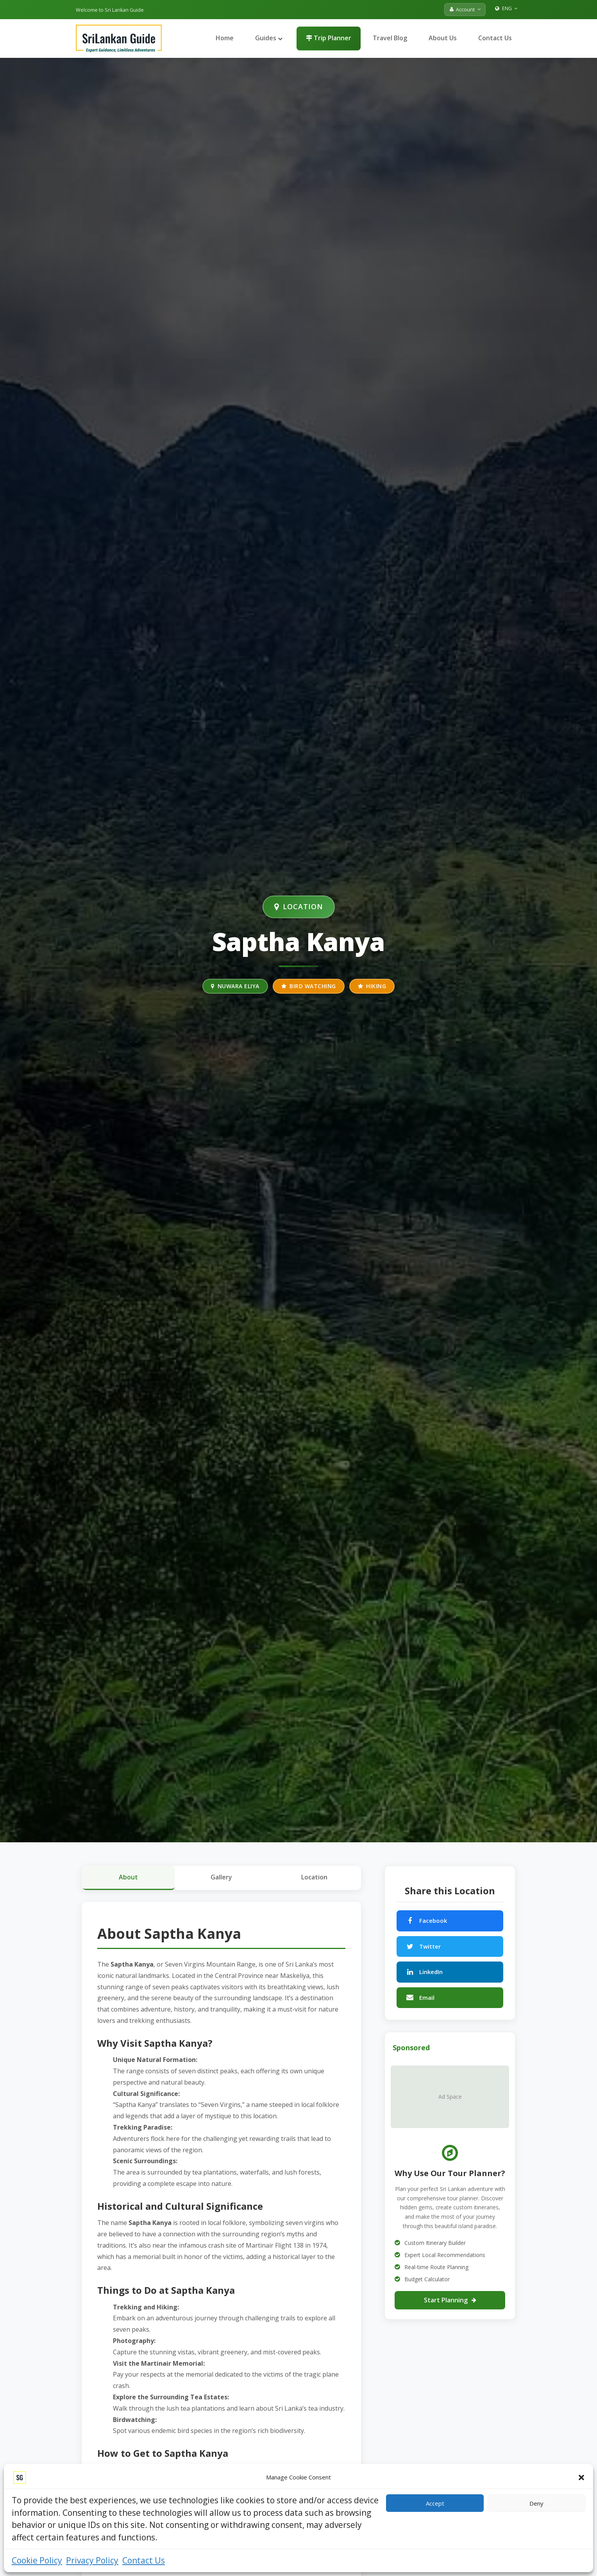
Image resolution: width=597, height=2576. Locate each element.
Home (225, 38)
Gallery (221, 1877)
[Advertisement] (449, 2380)
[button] (581, 2477)
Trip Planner (328, 38)
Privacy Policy (92, 2560)
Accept (435, 2503)
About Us (443, 38)
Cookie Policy (37, 2560)
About (128, 1877)
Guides (268, 38)
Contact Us (143, 2560)
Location (314, 1877)
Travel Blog (390, 38)
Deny (536, 2503)
